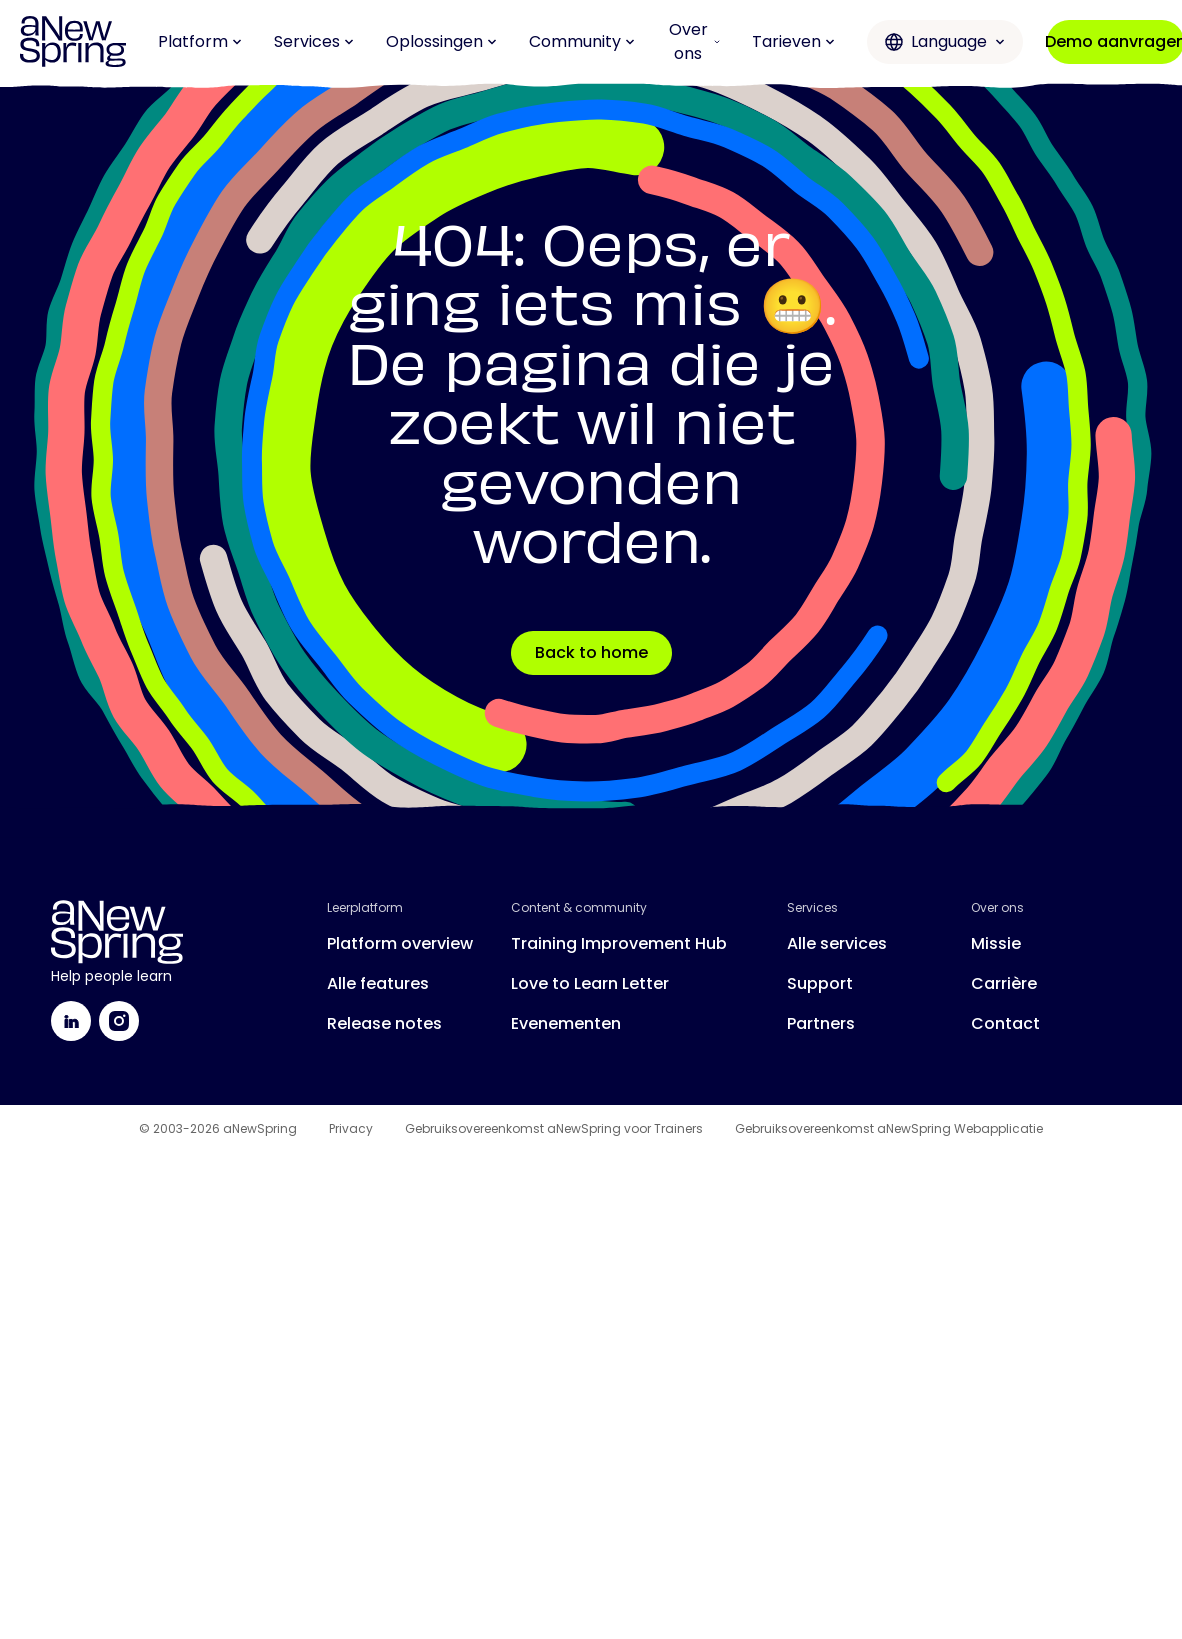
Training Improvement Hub (619, 943)
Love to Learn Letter (590, 983)
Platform (200, 41)
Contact (1005, 1023)
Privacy (351, 1129)
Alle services (837, 943)
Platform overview (400, 943)
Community (582, 41)
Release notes (384, 1023)
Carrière (1004, 983)
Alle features (378, 983)
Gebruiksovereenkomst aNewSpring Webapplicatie (889, 1129)
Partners (821, 1023)
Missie (996, 943)
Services (314, 41)
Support (820, 983)
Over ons (694, 41)
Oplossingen (441, 41)
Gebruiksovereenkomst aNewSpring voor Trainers (554, 1129)
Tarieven (793, 41)
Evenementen (566, 1023)
